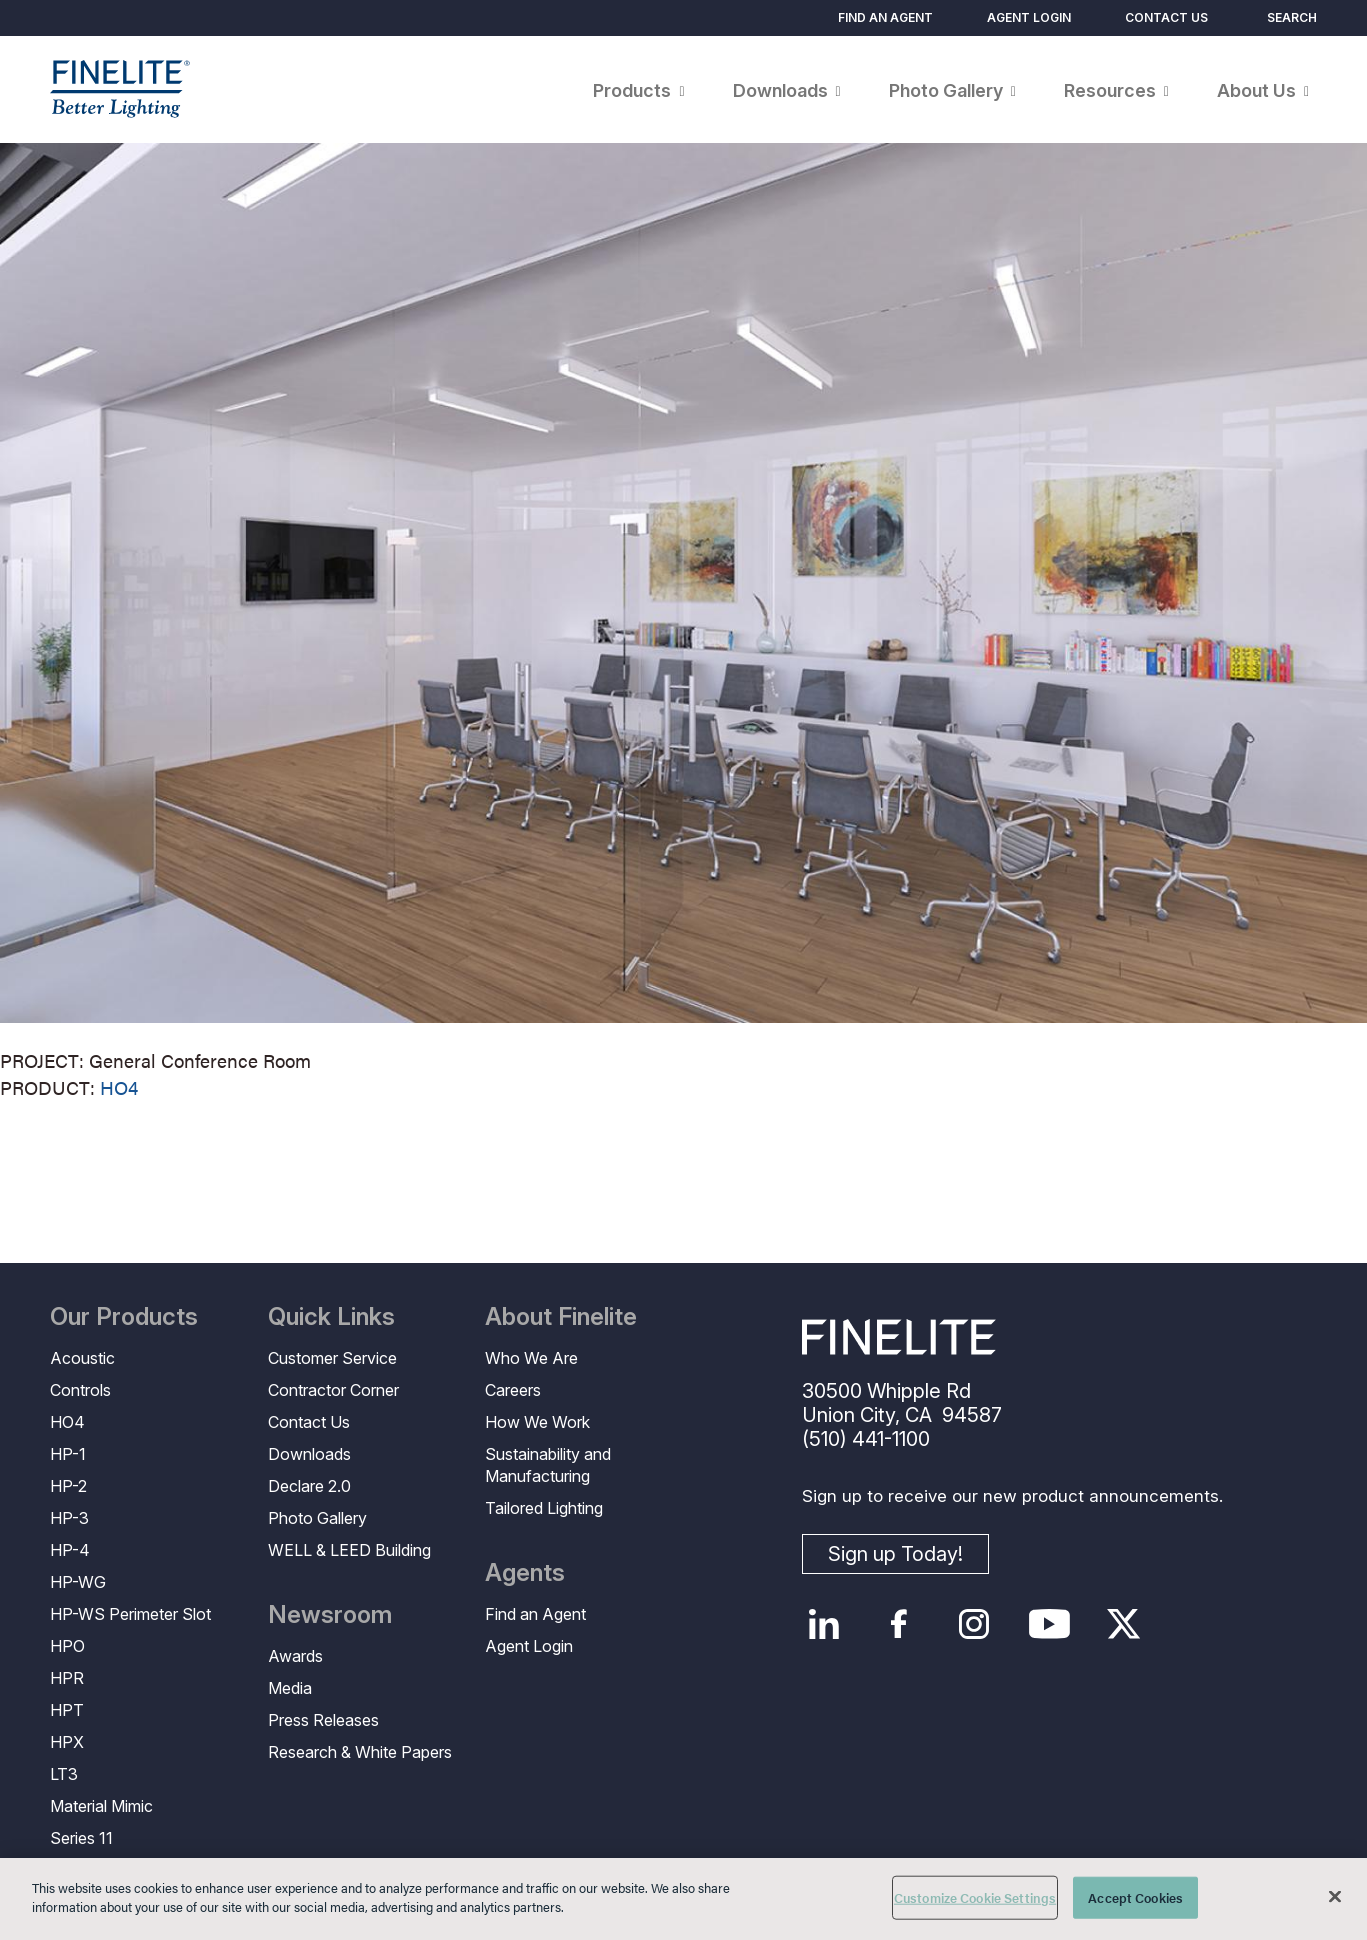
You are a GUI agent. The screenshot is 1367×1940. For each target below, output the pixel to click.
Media (290, 1688)
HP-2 (68, 1486)
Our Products (124, 1317)
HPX (67, 1742)
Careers (513, 1390)
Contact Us (1166, 17)
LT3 (64, 1774)
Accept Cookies (1135, 1897)
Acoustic (82, 1358)
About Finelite (561, 1317)
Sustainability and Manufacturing (548, 1465)
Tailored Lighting (544, 1508)
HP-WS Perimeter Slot (130, 1614)
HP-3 (69, 1518)
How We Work (537, 1422)
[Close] (1335, 1896)
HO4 (119, 1087)
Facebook (899, 1624)
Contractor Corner (333, 1390)
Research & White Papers (360, 1752)
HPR (67, 1678)
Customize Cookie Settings (975, 1897)
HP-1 (68, 1454)
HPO (67, 1646)
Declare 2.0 (309, 1486)
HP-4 (70, 1550)
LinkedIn (824, 1624)
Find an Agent (885, 17)
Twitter (1124, 1624)
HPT (67, 1710)
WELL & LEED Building (349, 1550)
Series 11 (81, 1838)
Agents (525, 1573)
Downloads (309, 1454)
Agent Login (1029, 17)
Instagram (974, 1624)
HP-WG (78, 1582)
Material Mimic (101, 1806)
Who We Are (531, 1358)
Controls (80, 1390)
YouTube (1049, 1624)
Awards (295, 1656)
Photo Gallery (317, 1518)
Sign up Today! (895, 1554)
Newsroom (330, 1615)
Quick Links (331, 1317)
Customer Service (332, 1358)
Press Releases (323, 1720)
